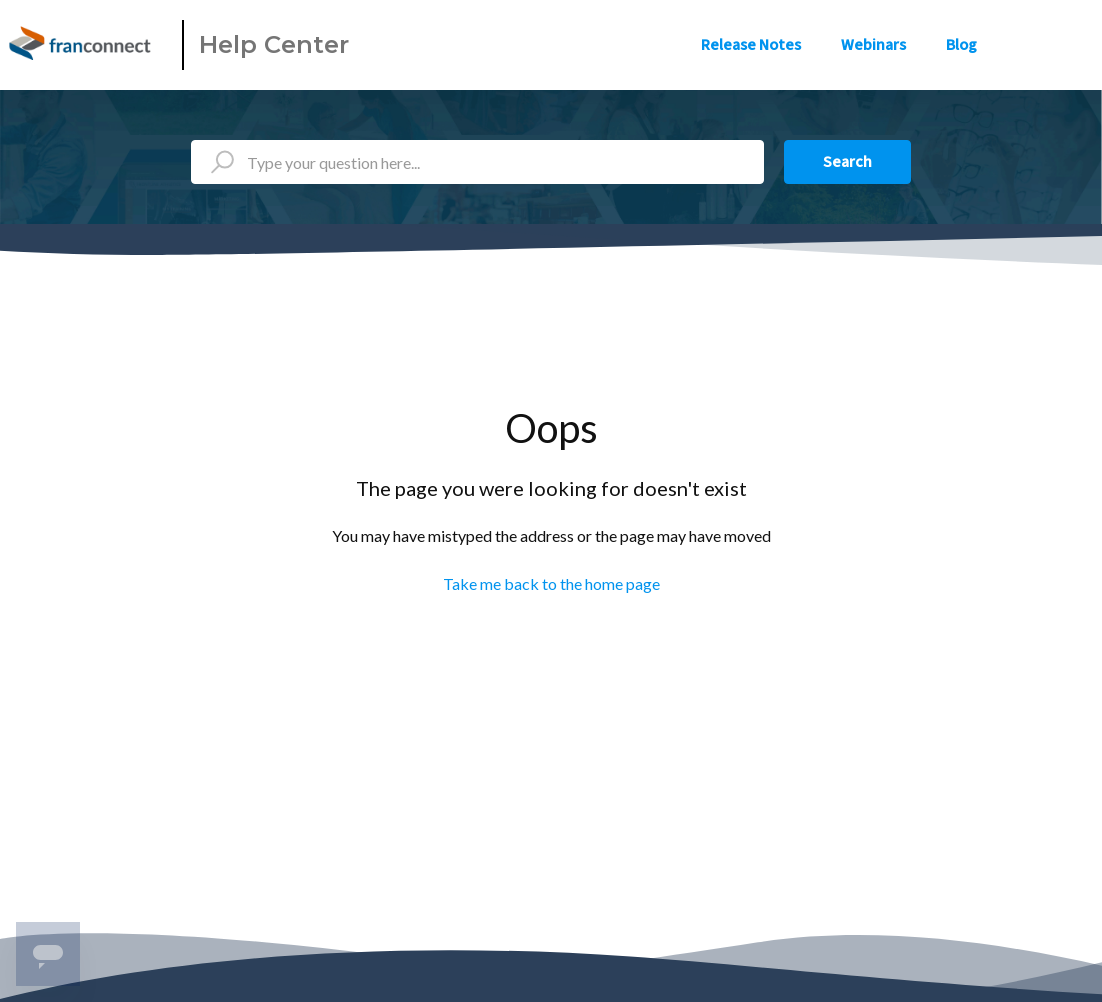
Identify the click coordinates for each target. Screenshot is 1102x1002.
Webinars (873, 45)
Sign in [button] (1059, 45)
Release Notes (751, 45)
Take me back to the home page (551, 583)
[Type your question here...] (477, 162)
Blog (961, 45)
